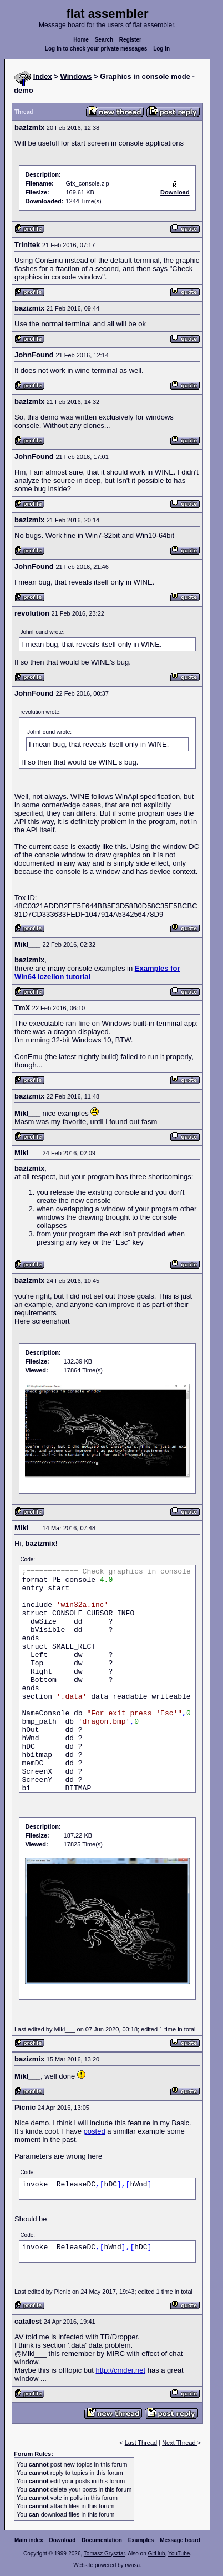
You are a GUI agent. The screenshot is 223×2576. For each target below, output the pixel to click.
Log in (161, 49)
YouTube (179, 2553)
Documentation (102, 2540)
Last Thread (141, 2442)
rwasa (132, 2565)
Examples (141, 2540)
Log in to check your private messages (96, 49)
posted (94, 2131)
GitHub (156, 2553)
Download (62, 2540)
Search (104, 40)
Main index (28, 2540)
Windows (76, 76)
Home (81, 40)
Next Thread (179, 2442)
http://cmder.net (120, 2370)
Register (130, 40)
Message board (180, 2540)
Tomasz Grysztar (104, 2553)
